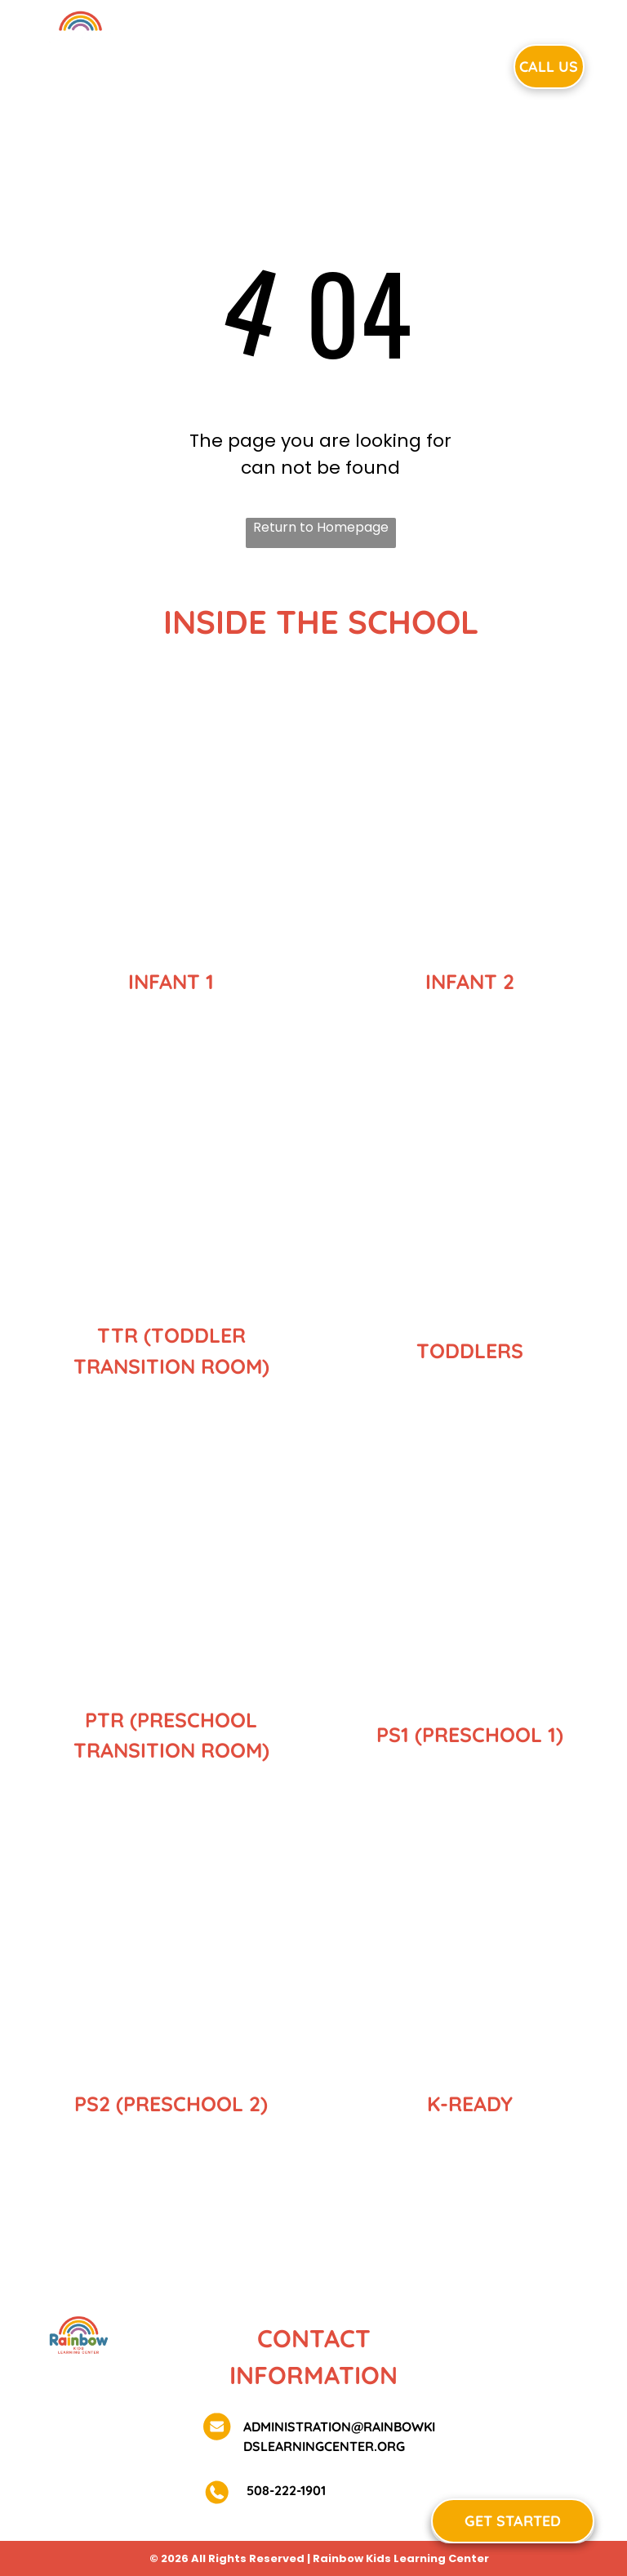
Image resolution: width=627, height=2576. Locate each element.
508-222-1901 (284, 2490)
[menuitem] (207, 64)
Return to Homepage (321, 527)
